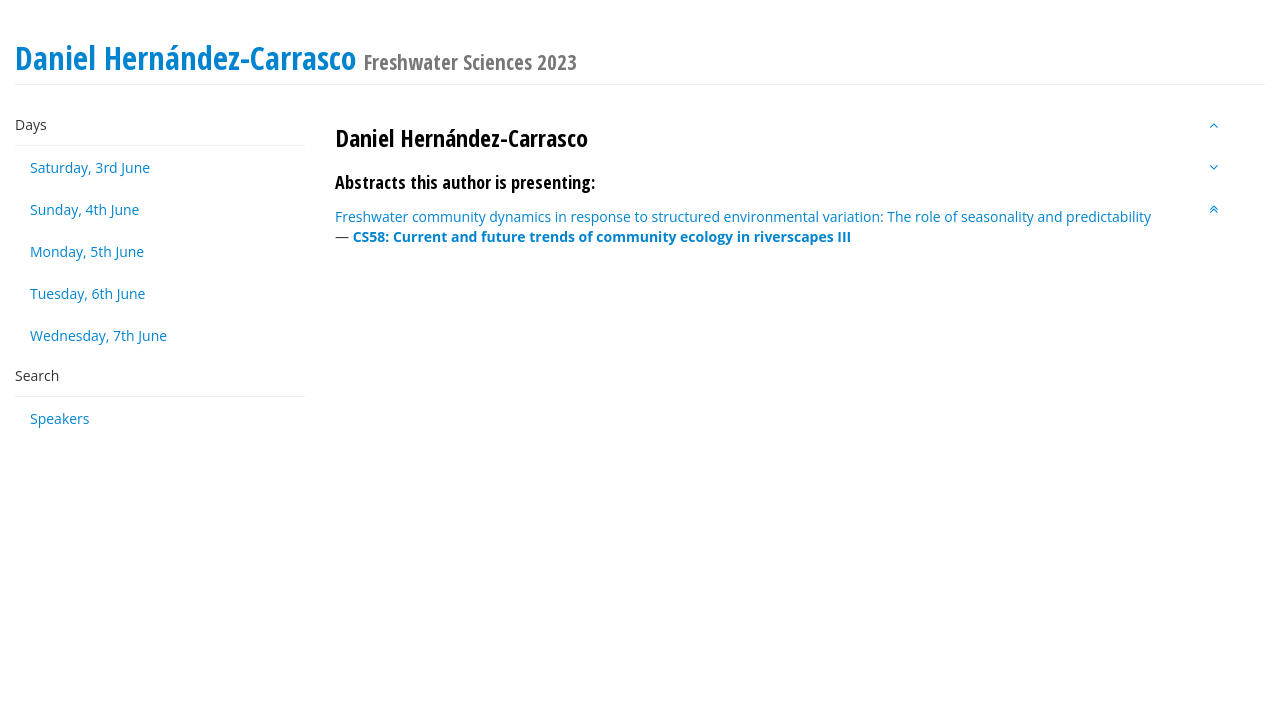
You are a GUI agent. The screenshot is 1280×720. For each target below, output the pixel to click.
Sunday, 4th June (84, 209)
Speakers (60, 418)
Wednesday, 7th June (98, 335)
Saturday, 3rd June (90, 167)
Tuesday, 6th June (87, 293)
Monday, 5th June (87, 251)
